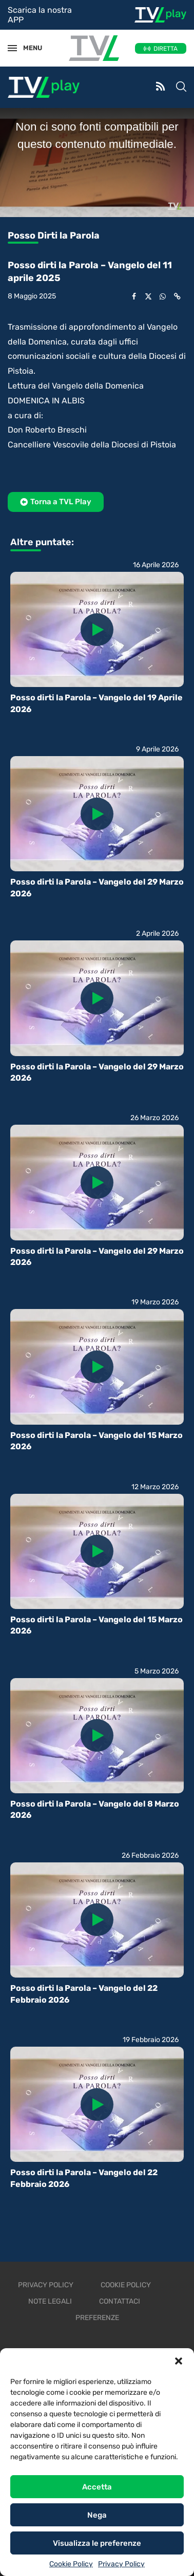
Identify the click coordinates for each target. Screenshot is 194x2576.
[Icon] (97, 629)
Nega (97, 2515)
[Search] (181, 87)
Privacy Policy (121, 2564)
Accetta (97, 2487)
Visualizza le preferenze (97, 2543)
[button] (178, 2361)
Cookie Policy (71, 2564)
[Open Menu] (12, 48)
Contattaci (119, 2301)
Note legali (50, 2301)
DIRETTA (165, 48)
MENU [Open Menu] (27, 48)
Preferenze (97, 2317)
